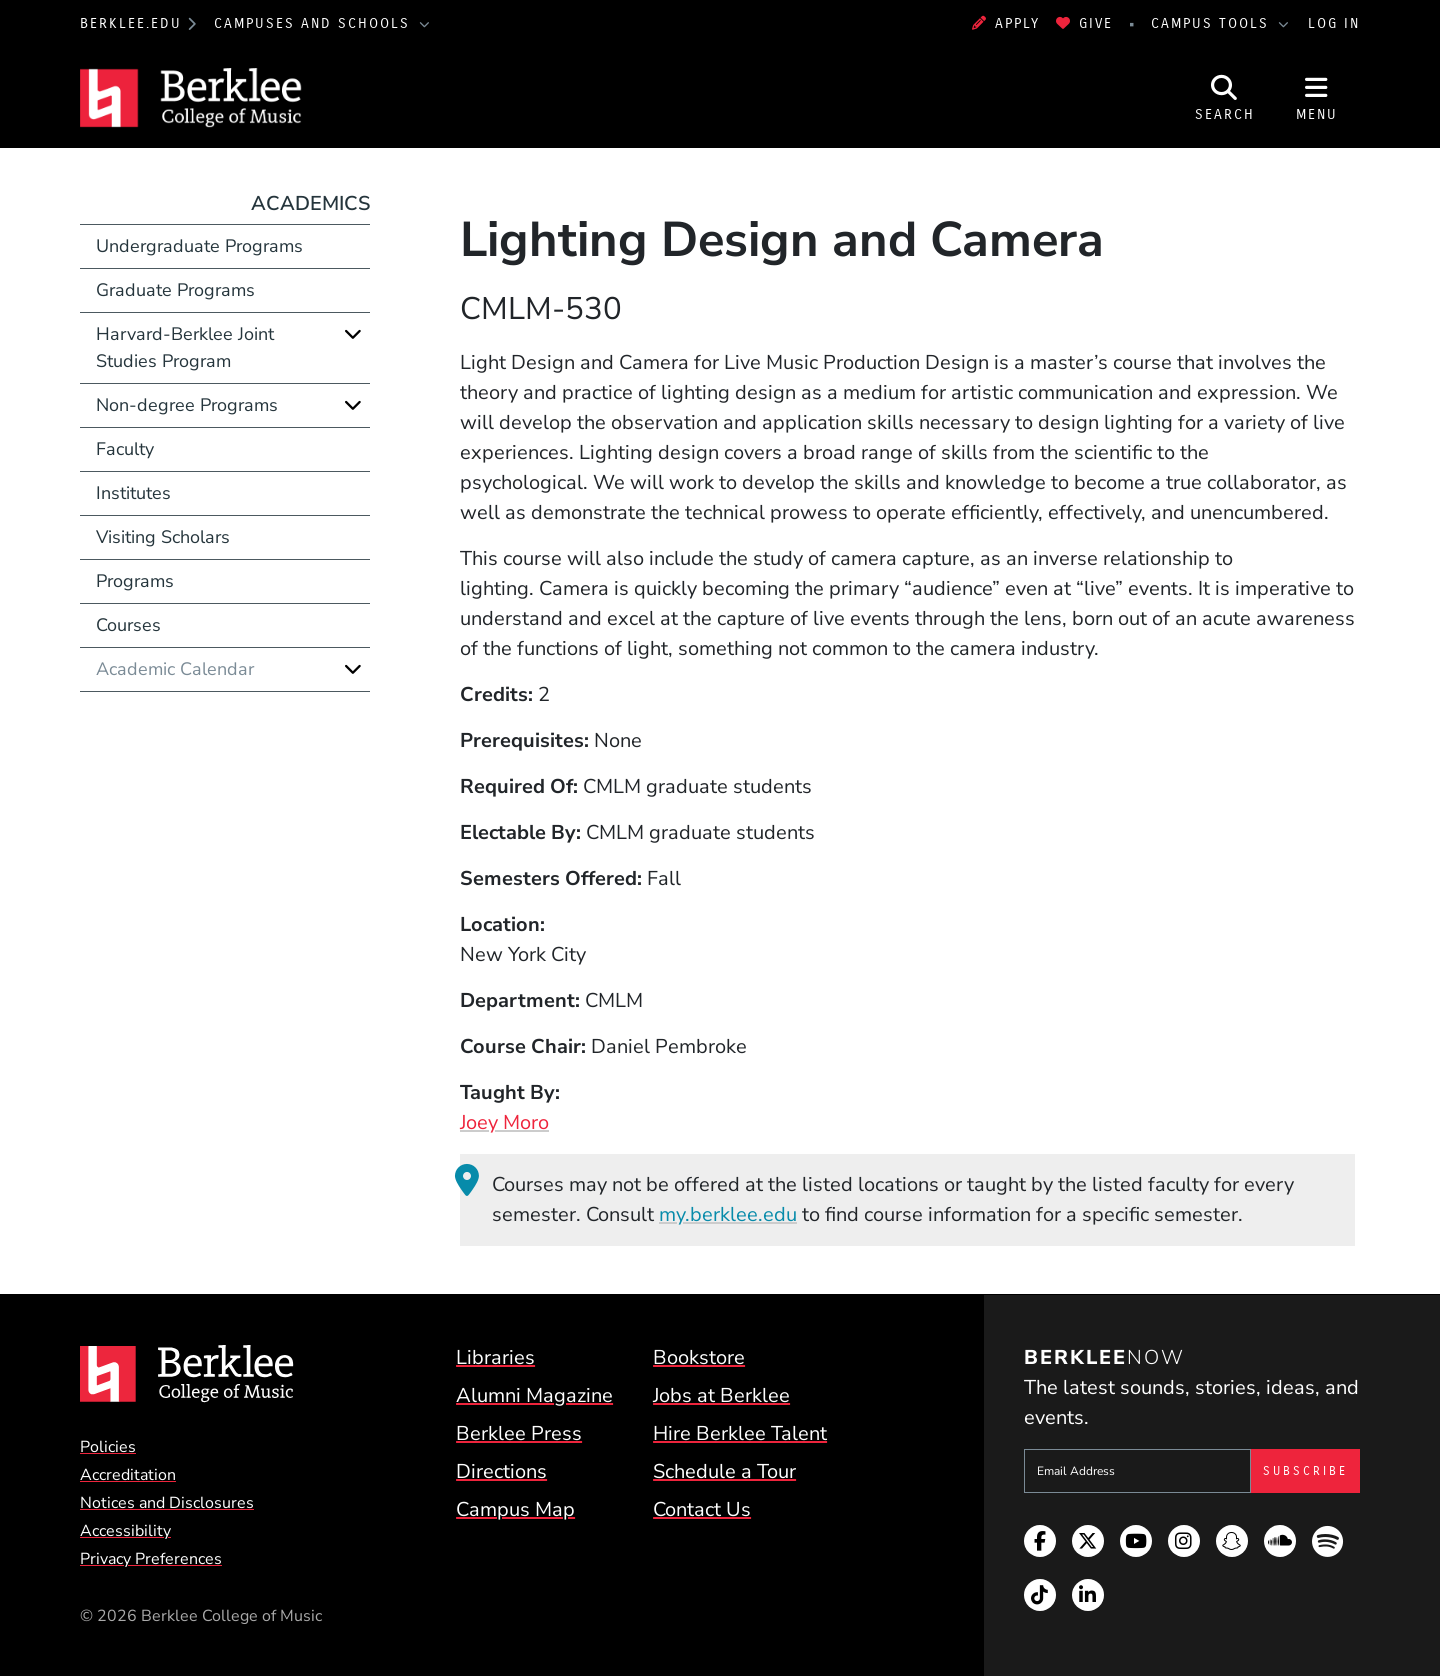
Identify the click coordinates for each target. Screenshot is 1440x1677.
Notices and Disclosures (167, 1503)
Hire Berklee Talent (740, 1433)
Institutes (133, 493)
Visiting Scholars (163, 537)
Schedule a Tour (724, 1471)
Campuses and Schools (315, 23)
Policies (108, 1447)
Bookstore (699, 1357)
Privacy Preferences (151, 1559)
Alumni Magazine (534, 1395)
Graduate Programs (175, 290)
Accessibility (125, 1531)
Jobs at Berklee (721, 1395)
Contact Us (702, 1509)
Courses (128, 625)
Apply (1006, 23)
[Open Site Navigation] (1317, 98)
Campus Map (515, 1509)
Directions (501, 1471)
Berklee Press (519, 1433)
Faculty (125, 449)
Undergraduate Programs (199, 246)
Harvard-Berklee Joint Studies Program (185, 347)
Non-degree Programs (187, 405)
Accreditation (128, 1475)
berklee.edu (131, 23)
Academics (310, 203)
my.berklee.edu (728, 1214)
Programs (135, 581)
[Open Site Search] (1225, 98)
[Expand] (353, 334)
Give (1084, 23)
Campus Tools (1213, 23)
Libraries (495, 1357)
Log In (1334, 23)
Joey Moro (504, 1122)
